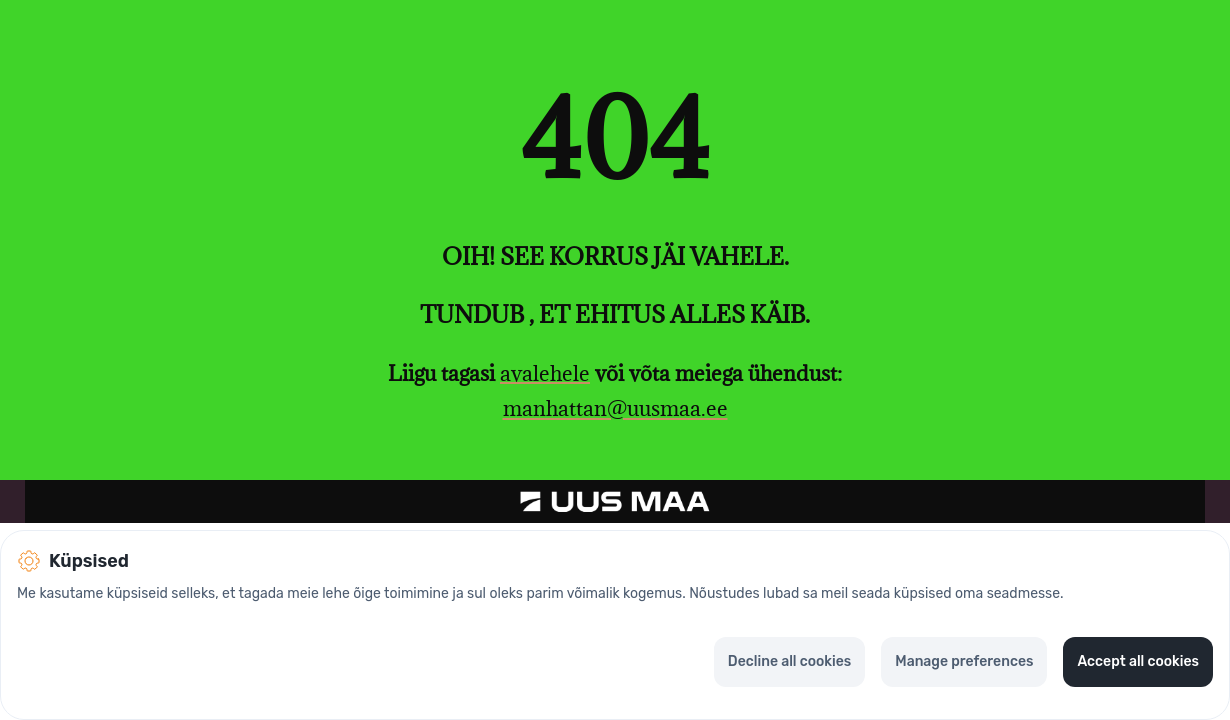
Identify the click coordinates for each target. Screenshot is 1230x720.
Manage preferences (964, 661)
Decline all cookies (789, 661)
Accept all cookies (1138, 661)
